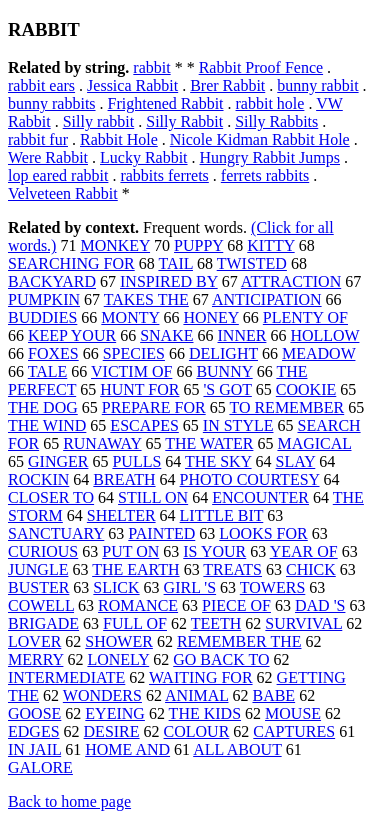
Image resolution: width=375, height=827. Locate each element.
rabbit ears (41, 85)
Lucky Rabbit (144, 157)
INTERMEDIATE (66, 677)
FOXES (53, 353)
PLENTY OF (305, 317)
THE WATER (209, 443)
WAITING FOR (201, 677)
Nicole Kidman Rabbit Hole (260, 139)
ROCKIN (38, 479)
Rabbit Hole (119, 139)
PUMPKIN (44, 299)
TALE (48, 371)
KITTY (270, 245)
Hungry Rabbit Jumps (270, 157)
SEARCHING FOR (71, 263)
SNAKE (166, 335)
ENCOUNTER (260, 497)
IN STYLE (238, 425)
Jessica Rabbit (132, 85)
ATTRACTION (291, 281)
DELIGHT (223, 353)
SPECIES (134, 353)
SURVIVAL (303, 623)
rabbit (151, 67)
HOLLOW (324, 335)
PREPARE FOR (154, 407)
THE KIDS (205, 713)
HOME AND (127, 749)
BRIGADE (43, 623)
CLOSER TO (51, 497)
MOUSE (293, 713)
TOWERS (272, 587)
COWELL (41, 605)
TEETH (216, 623)
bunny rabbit (317, 85)
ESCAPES (144, 425)
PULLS (136, 461)
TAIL (175, 263)
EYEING (115, 713)
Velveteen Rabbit (63, 193)
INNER (242, 335)
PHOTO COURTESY (250, 479)
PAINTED (161, 533)
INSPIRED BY (169, 281)
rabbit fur (38, 139)
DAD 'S (320, 605)
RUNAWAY (102, 443)
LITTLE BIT (222, 515)
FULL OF (135, 623)
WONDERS (102, 695)
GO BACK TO (221, 659)
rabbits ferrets (164, 175)
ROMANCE (138, 605)
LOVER (34, 641)
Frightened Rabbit (166, 103)
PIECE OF (236, 605)
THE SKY (218, 461)
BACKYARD (52, 281)
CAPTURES (294, 731)
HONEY (210, 317)
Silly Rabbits (276, 121)
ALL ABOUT (237, 749)
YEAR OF (304, 551)
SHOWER (119, 641)
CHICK (311, 569)
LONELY (118, 659)
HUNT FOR (139, 389)
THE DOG (43, 407)
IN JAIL (34, 749)
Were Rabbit (48, 157)
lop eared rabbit (58, 175)
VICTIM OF (131, 371)
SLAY (296, 461)
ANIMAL (196, 695)
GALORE (40, 767)
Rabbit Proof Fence (261, 67)
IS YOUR (214, 551)
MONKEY (115, 245)
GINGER (58, 461)
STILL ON (153, 497)
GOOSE (34, 713)
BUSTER (38, 587)
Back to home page (69, 801)
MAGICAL (314, 443)
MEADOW (318, 353)
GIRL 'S (190, 587)
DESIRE (112, 731)
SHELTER (121, 515)
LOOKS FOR (263, 533)
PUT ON (130, 551)
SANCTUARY (56, 533)
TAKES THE (146, 299)
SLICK (116, 587)
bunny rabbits (52, 103)
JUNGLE (38, 569)
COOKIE (306, 389)
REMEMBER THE (239, 641)
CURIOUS (43, 551)
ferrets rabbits (265, 175)
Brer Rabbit (227, 85)
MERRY (35, 659)
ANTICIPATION (267, 299)
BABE (273, 695)
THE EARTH (135, 569)
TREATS (232, 569)
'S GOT (227, 389)
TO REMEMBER (286, 407)
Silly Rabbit (184, 121)
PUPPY (198, 245)
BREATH (124, 479)
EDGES (34, 731)
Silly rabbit (99, 121)
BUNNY (224, 371)
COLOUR (197, 731)
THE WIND (47, 425)
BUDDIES (42, 317)
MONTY (130, 317)
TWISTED (252, 263)
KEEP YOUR (72, 335)
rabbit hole (270, 103)
